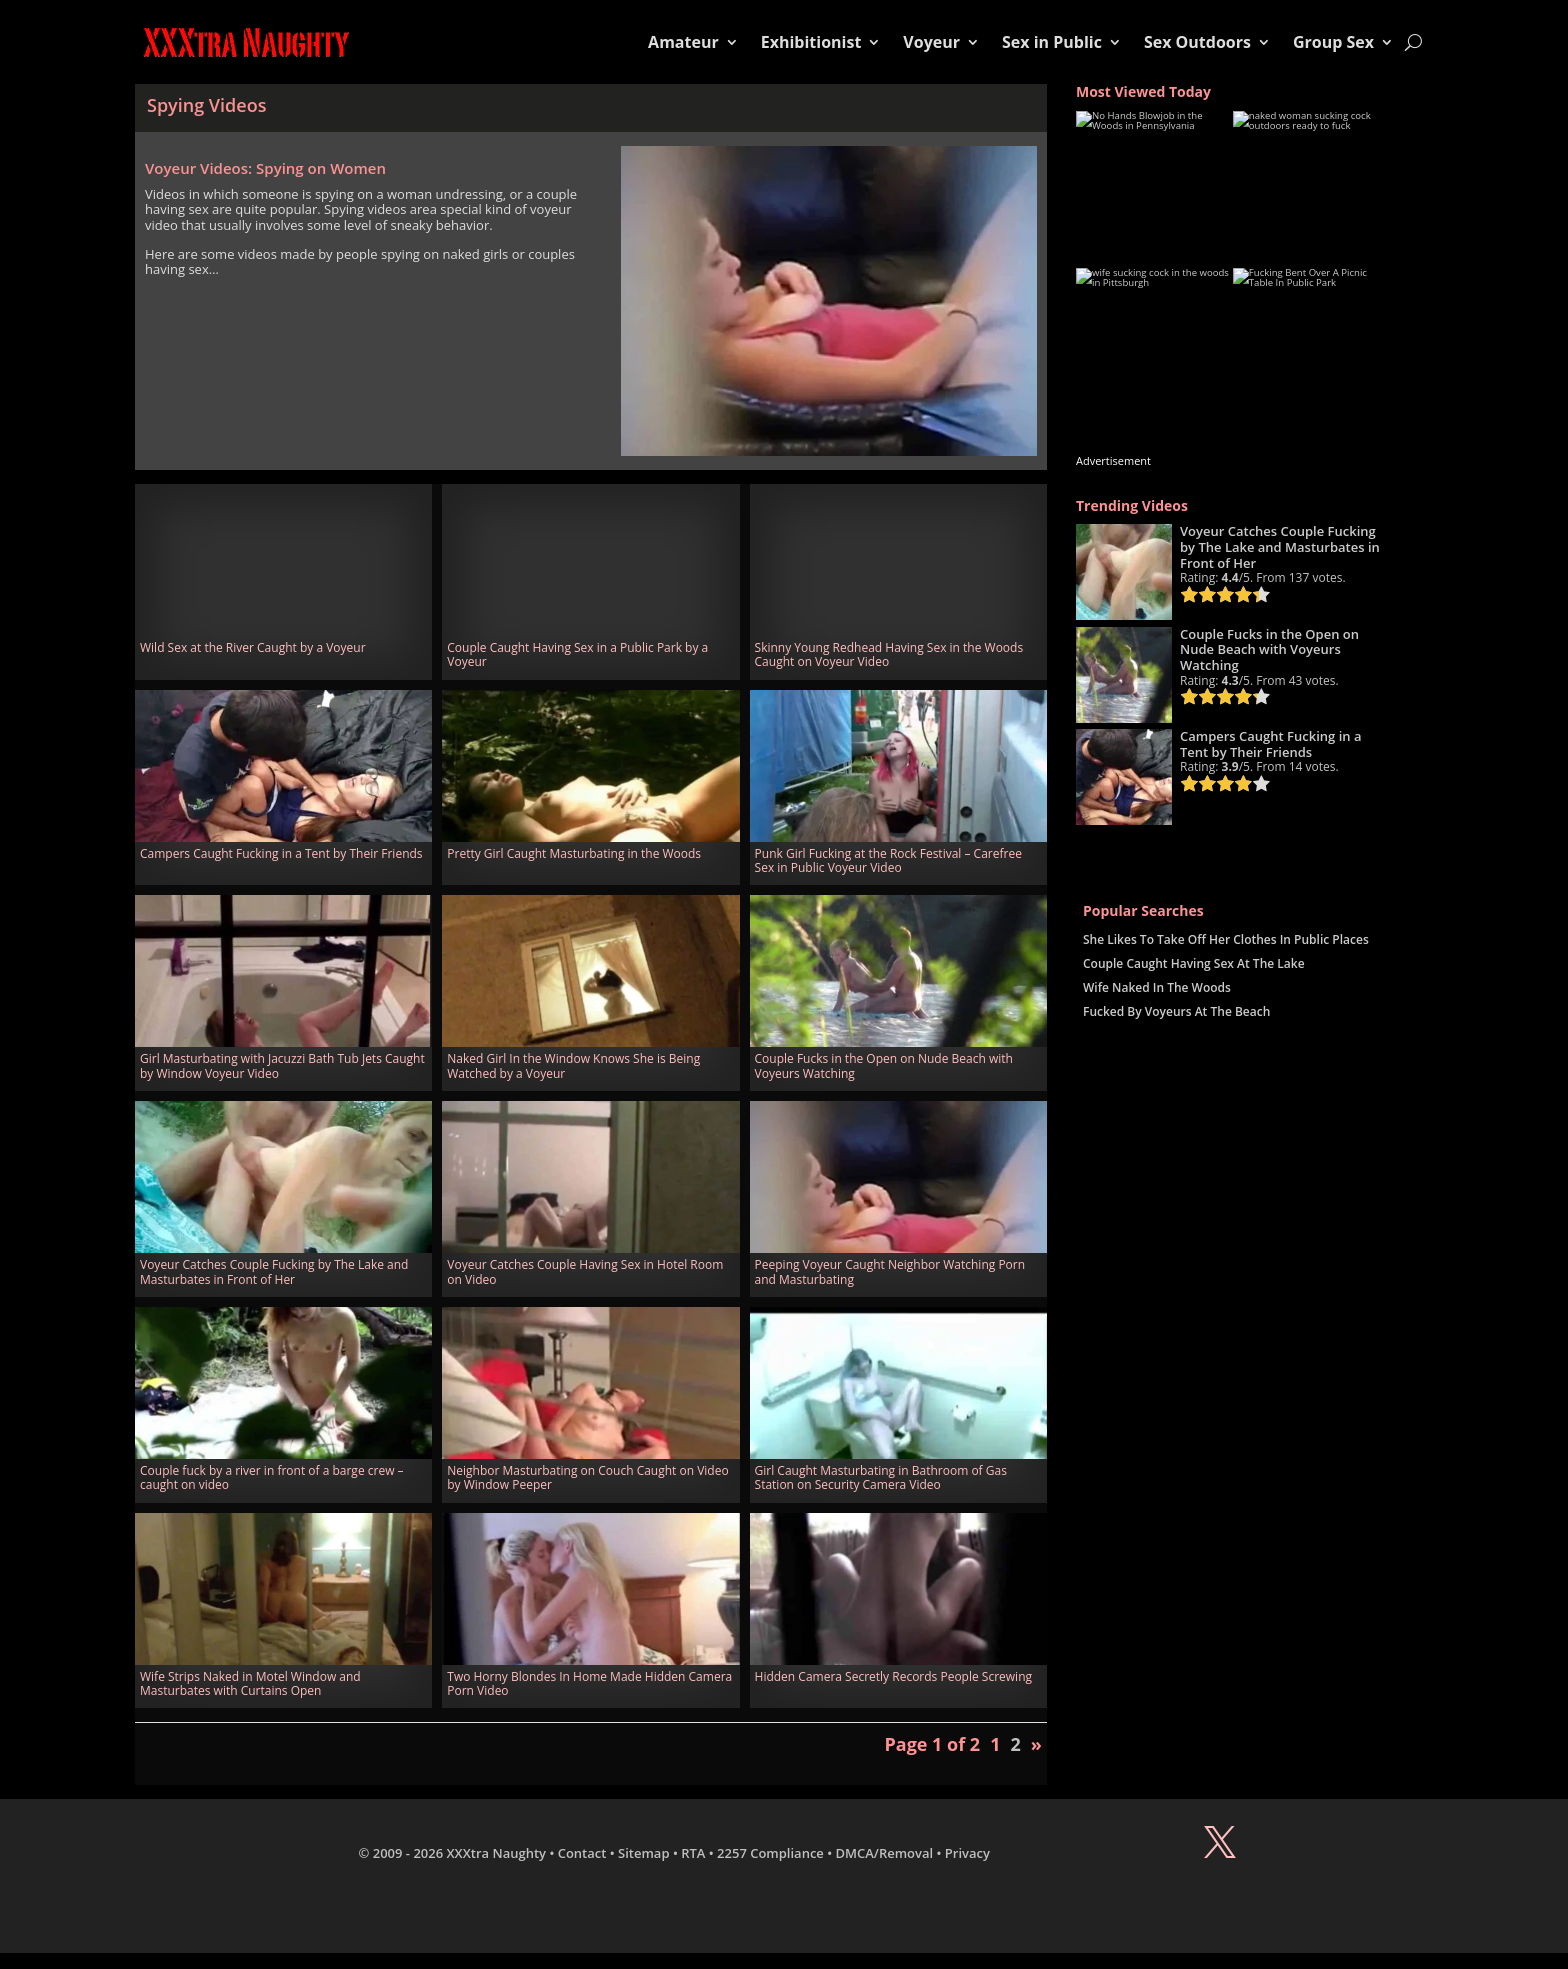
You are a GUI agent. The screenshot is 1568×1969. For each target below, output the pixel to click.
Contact (582, 1853)
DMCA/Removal (885, 1853)
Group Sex (1333, 42)
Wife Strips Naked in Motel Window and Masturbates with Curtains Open (250, 1683)
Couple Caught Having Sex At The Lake (1194, 963)
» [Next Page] (1036, 1744)
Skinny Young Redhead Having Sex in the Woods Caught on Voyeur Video (889, 654)
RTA (693, 1853)
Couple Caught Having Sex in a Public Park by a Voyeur (577, 654)
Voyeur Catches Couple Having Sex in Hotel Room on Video (585, 1271)
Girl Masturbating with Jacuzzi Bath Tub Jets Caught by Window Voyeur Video (282, 1065)
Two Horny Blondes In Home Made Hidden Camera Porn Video (589, 1683)
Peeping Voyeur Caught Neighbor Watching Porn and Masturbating (890, 1271)
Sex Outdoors (1197, 42)
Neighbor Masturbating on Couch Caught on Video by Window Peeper (587, 1477)
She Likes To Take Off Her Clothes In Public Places (1226, 939)
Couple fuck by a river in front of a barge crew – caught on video (272, 1477)
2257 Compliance (770, 1853)
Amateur (683, 42)
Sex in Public (1052, 42)
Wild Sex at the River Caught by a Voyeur (253, 647)
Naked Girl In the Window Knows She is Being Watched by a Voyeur (573, 1065)
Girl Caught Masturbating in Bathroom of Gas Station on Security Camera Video (881, 1477)
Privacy (967, 1853)
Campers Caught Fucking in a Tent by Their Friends (281, 853)
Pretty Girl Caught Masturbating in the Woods (574, 853)
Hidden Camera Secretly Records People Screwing (893, 1676)
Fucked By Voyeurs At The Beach (1176, 1011)
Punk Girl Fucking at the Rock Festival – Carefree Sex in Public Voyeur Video (888, 860)
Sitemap (643, 1853)
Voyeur (931, 42)
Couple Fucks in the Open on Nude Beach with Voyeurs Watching (884, 1065)
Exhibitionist (811, 42)
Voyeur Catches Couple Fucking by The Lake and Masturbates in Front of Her (274, 1271)
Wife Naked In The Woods (1157, 987)
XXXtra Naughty (497, 1853)
